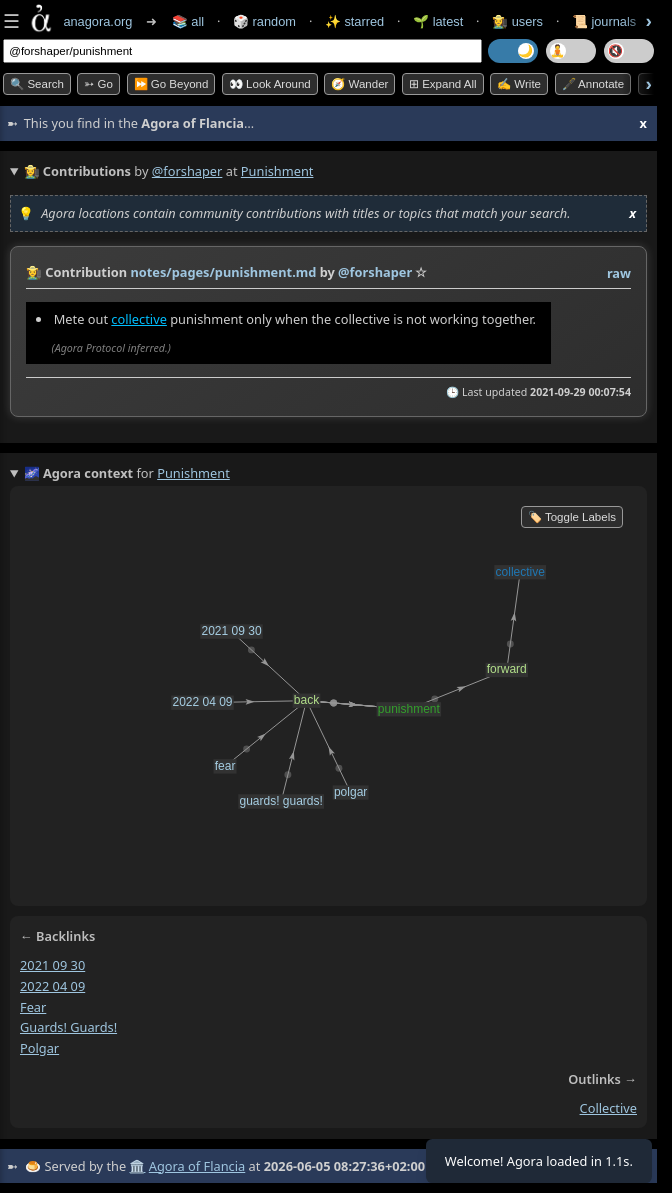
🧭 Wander (359, 84)
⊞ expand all (443, 84)
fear (33, 1007)
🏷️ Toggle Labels (572, 517)
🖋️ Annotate (593, 84)
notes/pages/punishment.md (223, 272)
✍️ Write (519, 84)
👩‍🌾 (34, 272)
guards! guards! (68, 1028)
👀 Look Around (270, 84)
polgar (39, 1048)
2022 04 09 (52, 986)
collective (139, 319)
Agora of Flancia (197, 1166)
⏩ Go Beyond (171, 84)
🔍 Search (37, 84)
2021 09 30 (52, 965)
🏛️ (137, 1166)
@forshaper (187, 171)
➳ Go (98, 84)
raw (619, 273)
